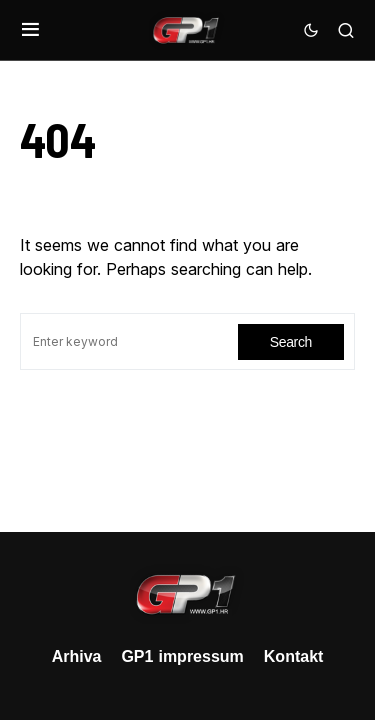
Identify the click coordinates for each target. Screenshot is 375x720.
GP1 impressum (182, 656)
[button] (30, 30)
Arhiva (77, 656)
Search (291, 341)
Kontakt (294, 656)
